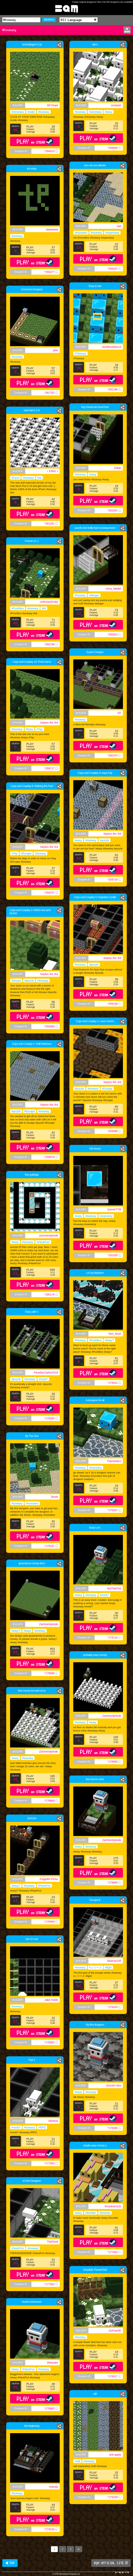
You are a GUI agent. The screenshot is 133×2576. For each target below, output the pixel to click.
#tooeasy (43, 111)
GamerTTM (114, 1209)
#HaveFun (44, 1885)
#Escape (26, 853)
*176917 (114, 2376)
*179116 (114, 1637)
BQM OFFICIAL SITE (111, 2563)
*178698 (51, 1673)
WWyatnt (52, 2362)
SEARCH (49, 19)
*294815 (51, 151)
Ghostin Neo (113, 2085)
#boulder (90, 2212)
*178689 (51, 1800)
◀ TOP (10, 2563)
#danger (94, 595)
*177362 (51, 2284)
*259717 (51, 768)
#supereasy (112, 232)
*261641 (114, 510)
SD (119, 712)
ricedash (116, 105)
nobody (53, 2486)
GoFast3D (115, 2330)
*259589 (51, 1026)
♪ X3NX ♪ (52, 471)
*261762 (51, 392)
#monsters (81, 232)
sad (119, 226)
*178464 (51, 1921)
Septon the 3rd (49, 722)
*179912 (114, 1382)
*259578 (51, 1157)
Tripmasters (114, 1461)
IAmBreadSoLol (111, 346)
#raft (77, 2461)
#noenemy (106, 1216)
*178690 (114, 1761)
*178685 (114, 1882)
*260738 (51, 644)
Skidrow (53, 2120)
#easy (108, 111)
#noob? (43, 1379)
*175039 (114, 2497)
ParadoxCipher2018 (46, 1372)
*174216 (51, 2529)
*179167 (114, 1510)
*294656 (114, 147)
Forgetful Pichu (49, 1879)
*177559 (51, 2163)
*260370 (114, 755)
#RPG (42, 2127)
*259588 (114, 1131)
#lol (39, 477)
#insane (16, 980)
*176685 (51, 2408)
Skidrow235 (114, 1960)
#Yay (40, 729)
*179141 (51, 1545)
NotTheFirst (114, 1588)
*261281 (51, 523)
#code (31, 111)
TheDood (52, 2241)
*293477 (51, 271)
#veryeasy (17, 111)
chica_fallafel (113, 588)
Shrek (54, 1496)
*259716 (114, 879)
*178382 (51, 2042)
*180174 (51, 1294)
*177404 (114, 2252)
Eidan (117, 467)
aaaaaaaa (52, 229)
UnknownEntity (49, 601)
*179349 (51, 1418)
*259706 (114, 1003)
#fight (108, 1967)
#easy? (109, 1340)
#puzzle (104, 840)
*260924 (114, 634)
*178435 (114, 2007)
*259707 (51, 892)
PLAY (35, 141)
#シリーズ (95, 1967)
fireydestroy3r (113, 2206)
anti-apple (115, 2454)
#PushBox (17, 608)
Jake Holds (51, 1999)
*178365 (114, 2128)
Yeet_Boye (114, 1333)
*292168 (114, 389)
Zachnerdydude (48, 1235)
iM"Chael (52, 105)
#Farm (15, 477)
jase (55, 350)
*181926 (114, 1255)
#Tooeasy (80, 353)
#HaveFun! (43, 1242)
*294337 (114, 268)
